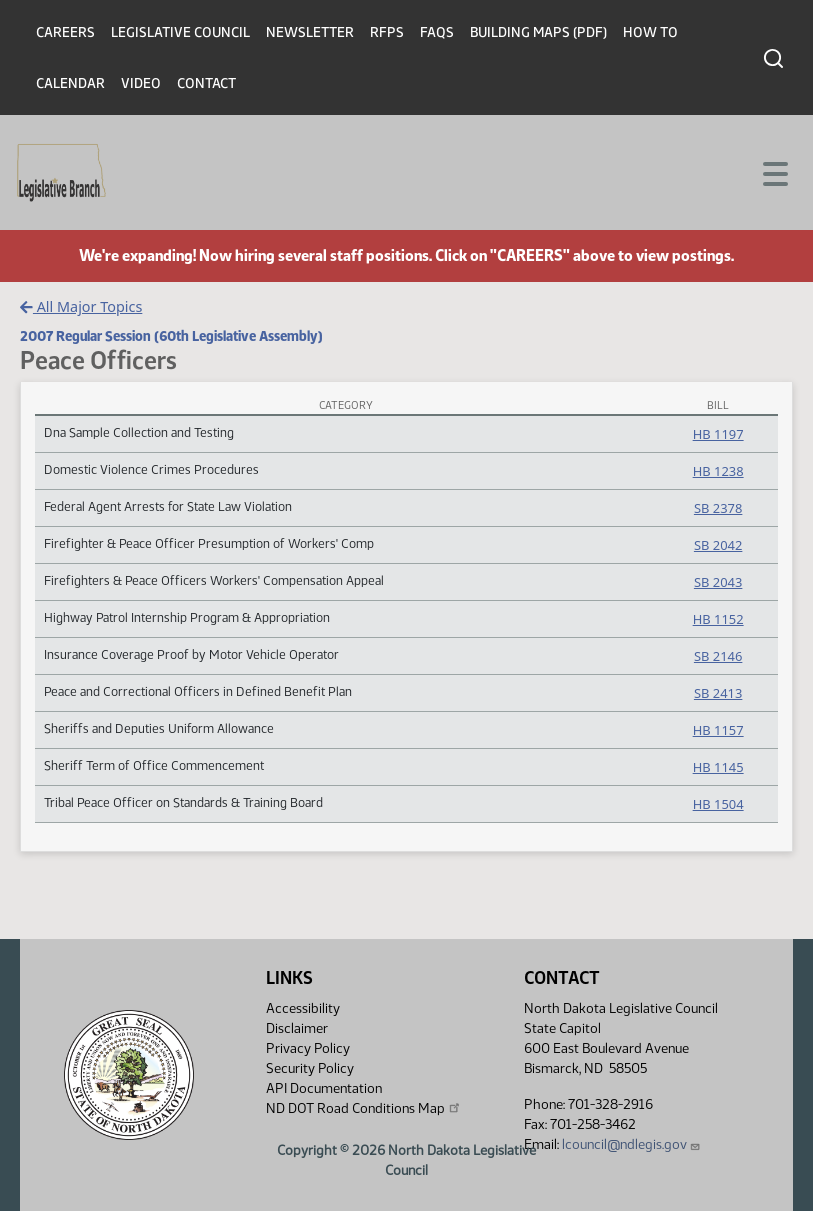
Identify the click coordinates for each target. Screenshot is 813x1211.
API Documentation (324, 1088)
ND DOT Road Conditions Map (364, 1108)
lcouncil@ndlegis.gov (631, 1144)
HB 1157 (718, 730)
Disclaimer (297, 1028)
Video (141, 83)
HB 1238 (718, 471)
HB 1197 (718, 434)
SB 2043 (718, 582)
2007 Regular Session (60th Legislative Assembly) (171, 336)
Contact (206, 83)
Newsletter (310, 32)
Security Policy (310, 1068)
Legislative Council (180, 32)
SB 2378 (718, 508)
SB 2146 (718, 656)
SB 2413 (718, 693)
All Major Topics (81, 306)
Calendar (70, 83)
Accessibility (303, 1008)
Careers (65, 32)
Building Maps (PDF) (538, 32)
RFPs (387, 32)
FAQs (437, 32)
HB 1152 (718, 619)
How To (650, 32)
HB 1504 (718, 804)
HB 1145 (718, 767)
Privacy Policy (308, 1048)
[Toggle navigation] (774, 172)
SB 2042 (718, 545)
